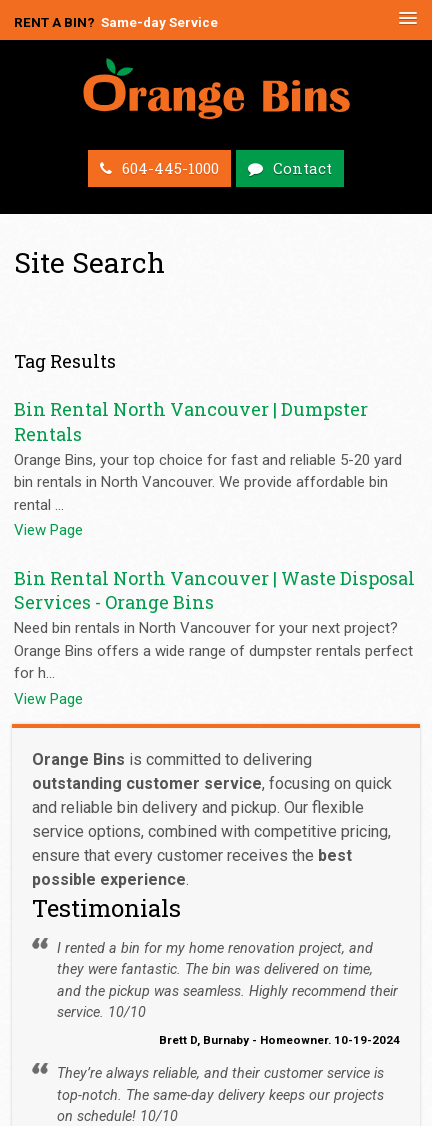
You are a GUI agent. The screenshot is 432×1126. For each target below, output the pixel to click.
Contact (302, 168)
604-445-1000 (170, 168)
